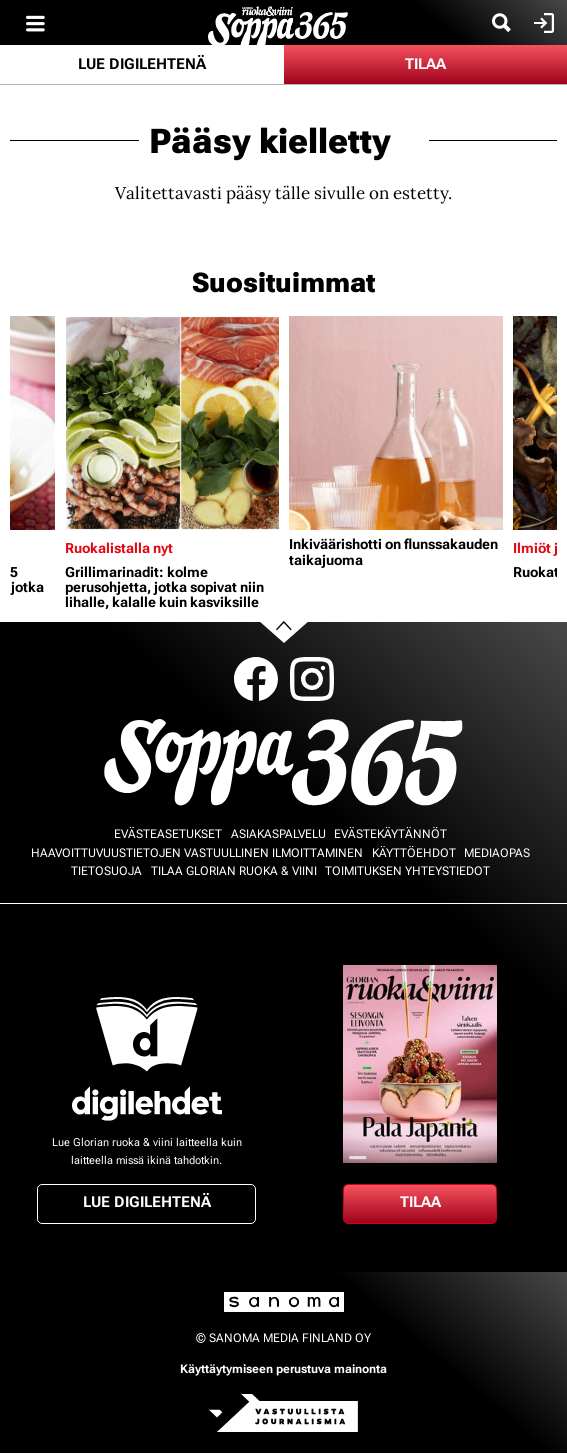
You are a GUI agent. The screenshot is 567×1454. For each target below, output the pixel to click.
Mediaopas (497, 853)
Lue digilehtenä (142, 64)
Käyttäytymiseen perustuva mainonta (283, 1369)
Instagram (312, 679)
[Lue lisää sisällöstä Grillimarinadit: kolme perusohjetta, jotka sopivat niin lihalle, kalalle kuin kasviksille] (172, 423)
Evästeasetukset (168, 834)
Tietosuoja (106, 871)
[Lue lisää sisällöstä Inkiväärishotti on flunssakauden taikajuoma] (396, 423)
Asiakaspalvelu (278, 834)
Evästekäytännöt (390, 834)
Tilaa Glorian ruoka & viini (234, 871)
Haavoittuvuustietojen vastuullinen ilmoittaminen (197, 853)
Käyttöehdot (414, 853)
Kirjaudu (541, 23)
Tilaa (425, 64)
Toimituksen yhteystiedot (407, 871)
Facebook (256, 679)
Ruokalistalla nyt (119, 548)
